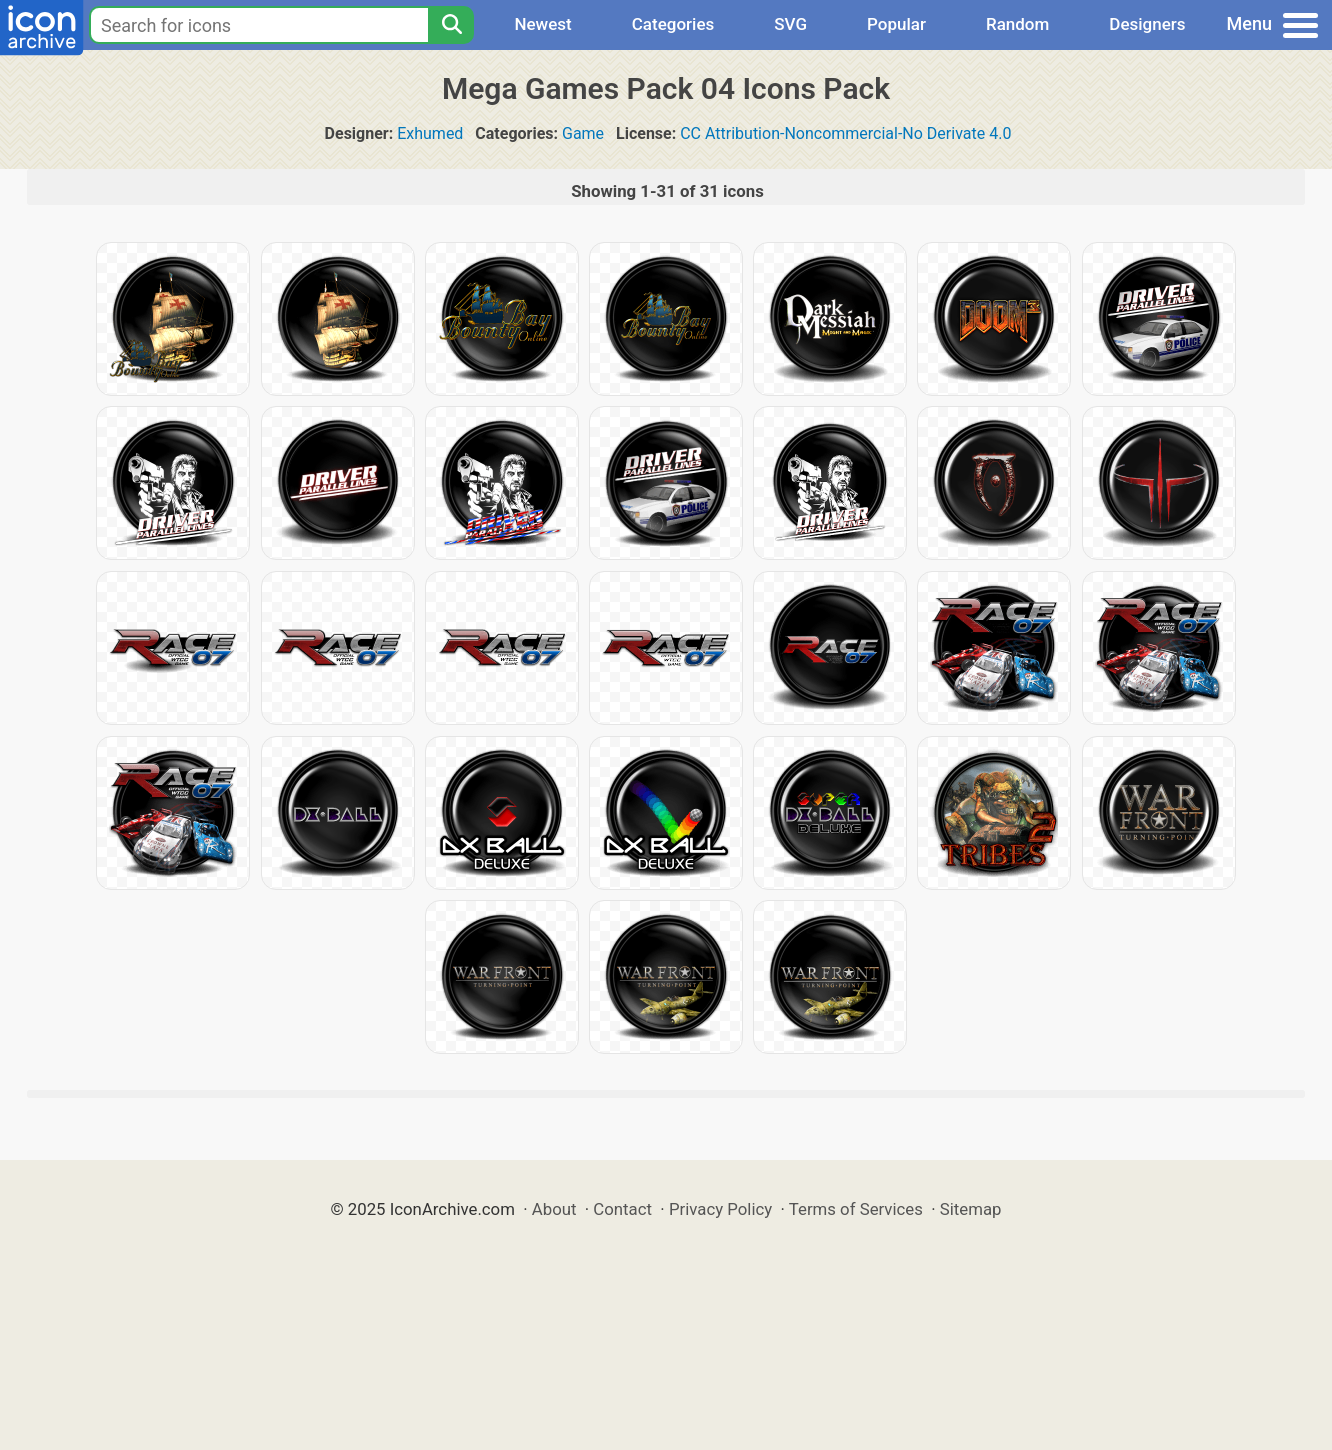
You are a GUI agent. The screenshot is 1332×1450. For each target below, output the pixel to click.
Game (583, 133)
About (554, 1209)
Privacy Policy (720, 1209)
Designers (1147, 24)
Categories (673, 24)
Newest (542, 24)
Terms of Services (856, 1209)
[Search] (451, 25)
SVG (790, 24)
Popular (896, 24)
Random (1017, 24)
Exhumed (430, 133)
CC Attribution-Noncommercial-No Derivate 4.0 (845, 133)
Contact (622, 1209)
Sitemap (971, 1209)
